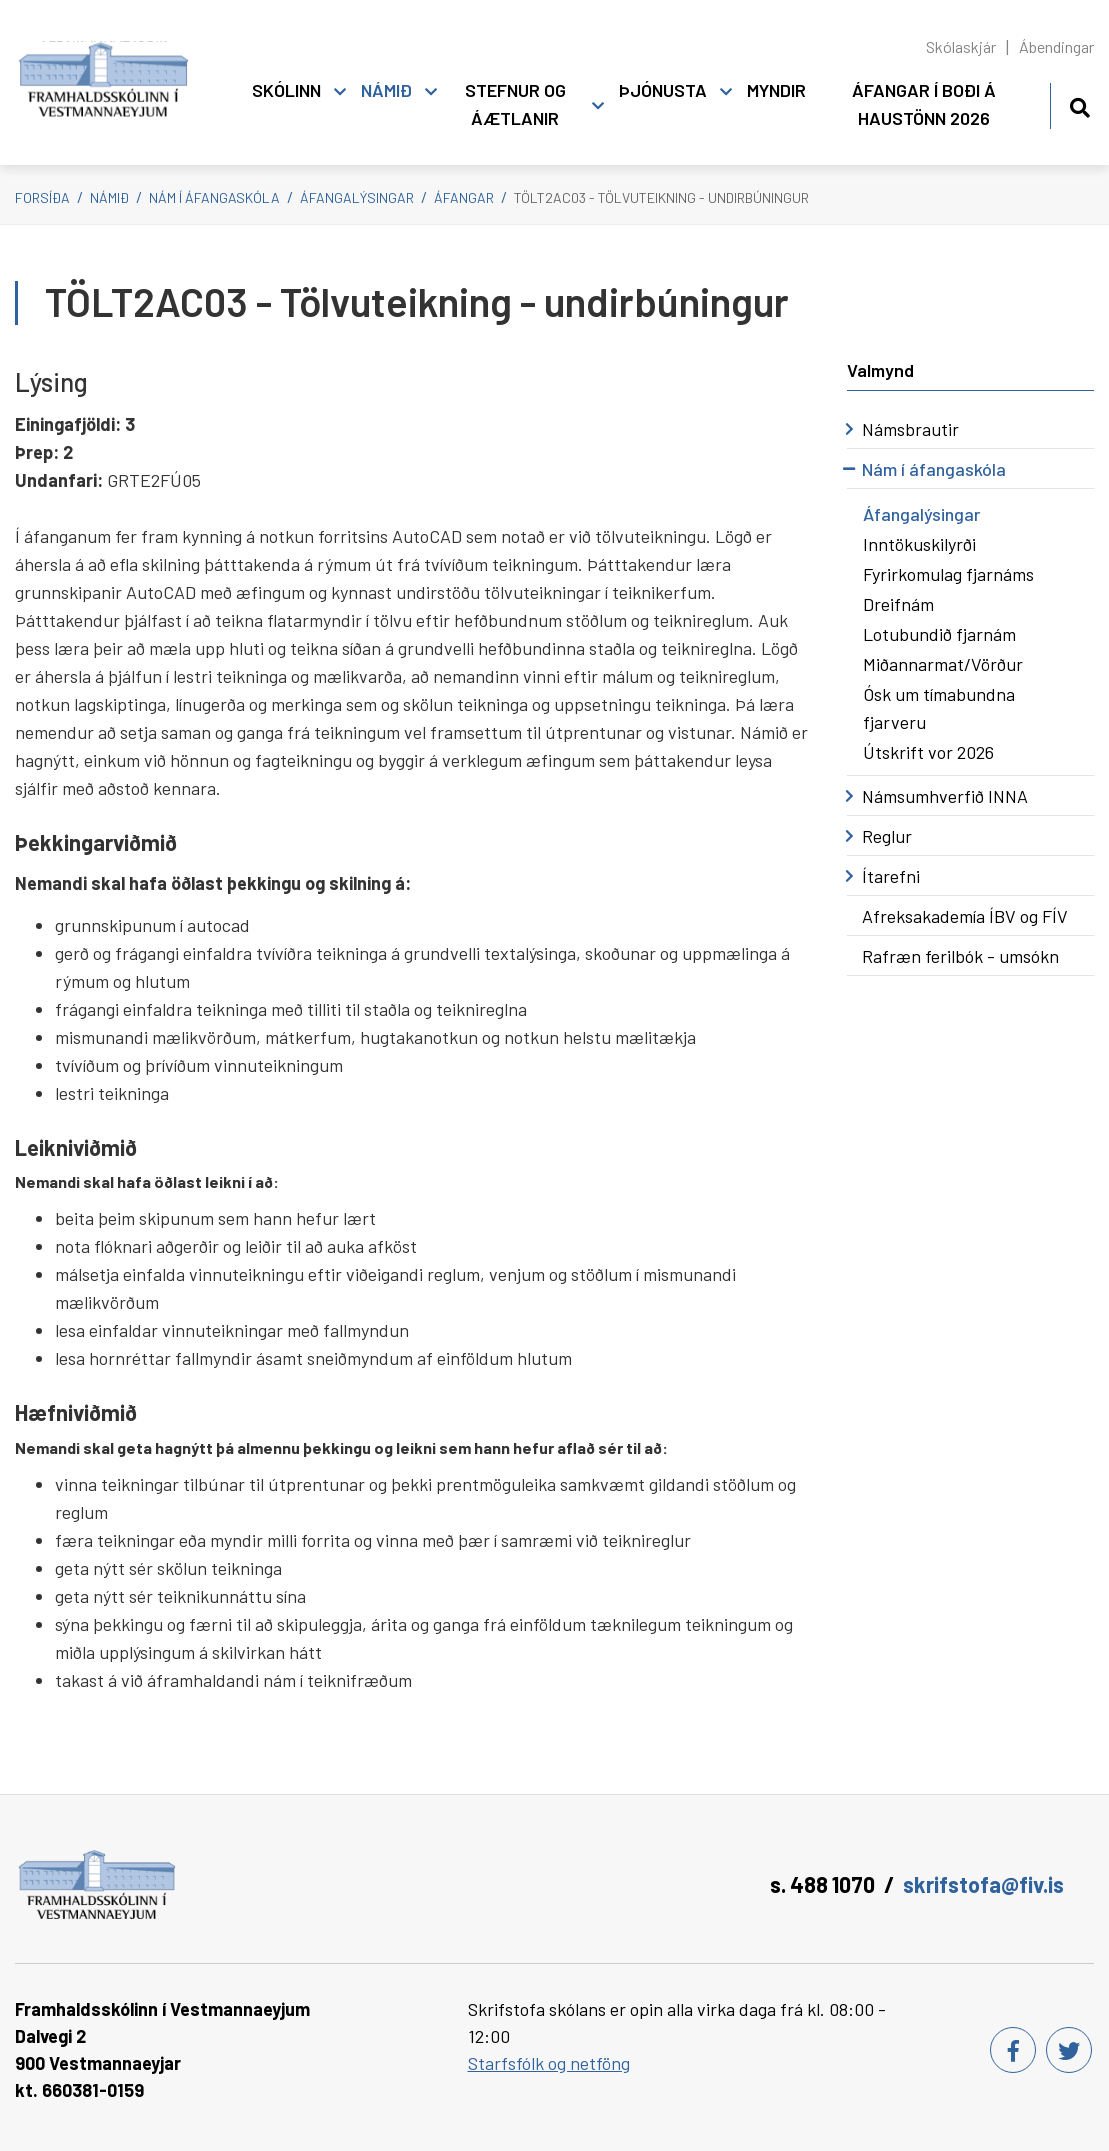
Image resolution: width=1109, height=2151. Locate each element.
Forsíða (42, 197)
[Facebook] (1013, 2050)
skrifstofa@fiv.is (983, 1884)
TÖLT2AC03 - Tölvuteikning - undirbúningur (661, 197)
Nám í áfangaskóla (214, 197)
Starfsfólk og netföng (549, 2063)
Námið (109, 197)
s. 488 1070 (822, 1884)
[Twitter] (1069, 2050)
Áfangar (464, 197)
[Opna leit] (1079, 104)
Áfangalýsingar (357, 197)
